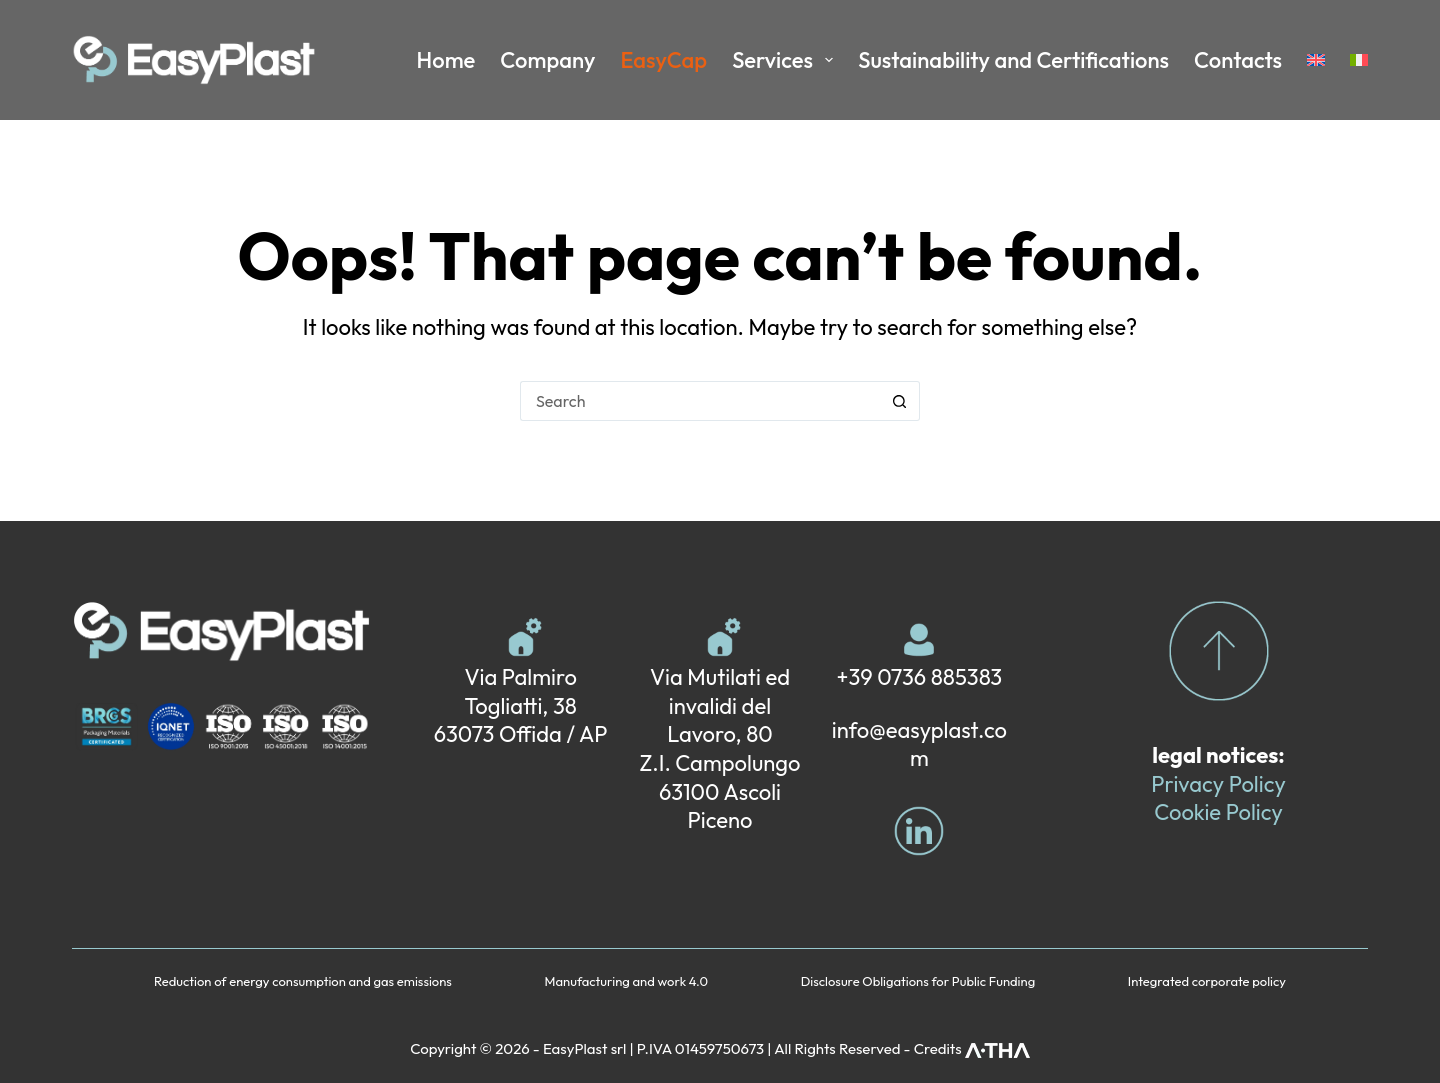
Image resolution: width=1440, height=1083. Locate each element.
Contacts (1238, 60)
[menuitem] (1316, 60)
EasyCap (663, 60)
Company (547, 60)
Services (786, 60)
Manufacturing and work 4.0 (626, 981)
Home (446, 60)
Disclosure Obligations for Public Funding (918, 981)
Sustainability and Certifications (1013, 60)
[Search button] (900, 401)
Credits (972, 1048)
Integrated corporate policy (1207, 981)
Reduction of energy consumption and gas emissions (303, 981)
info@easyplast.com (919, 744)
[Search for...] (700, 401)
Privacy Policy (1218, 784)
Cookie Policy (1218, 812)
